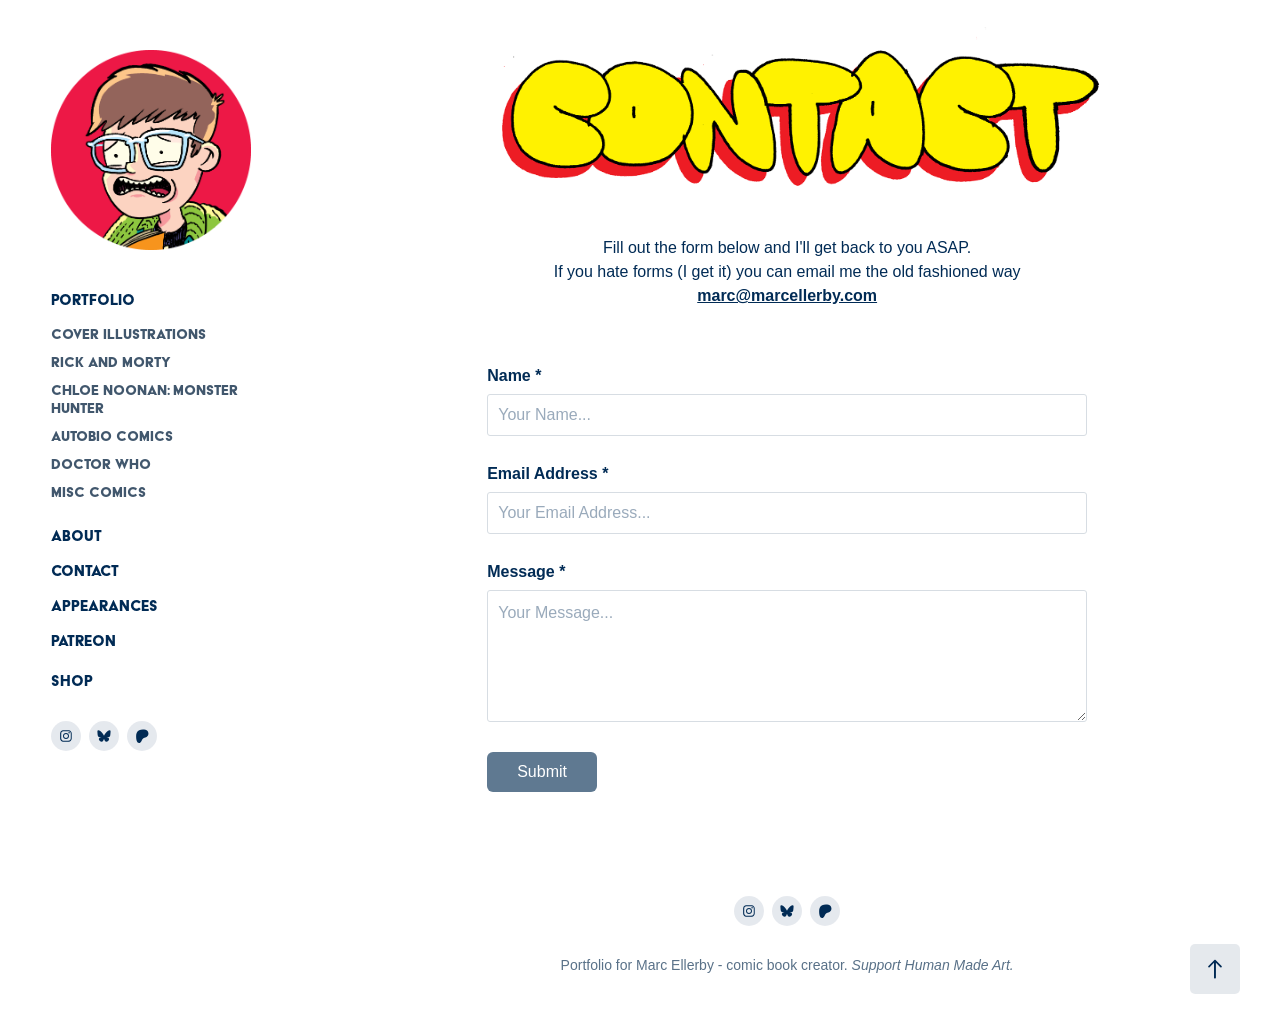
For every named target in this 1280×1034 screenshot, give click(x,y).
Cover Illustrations (128, 334)
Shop (72, 681)
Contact (85, 571)
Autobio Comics (112, 436)
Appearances (104, 606)
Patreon (83, 641)
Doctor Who (101, 464)
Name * (514, 376)
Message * (526, 572)
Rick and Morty (111, 362)
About (76, 536)
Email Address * (547, 474)
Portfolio (93, 300)
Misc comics (98, 492)
